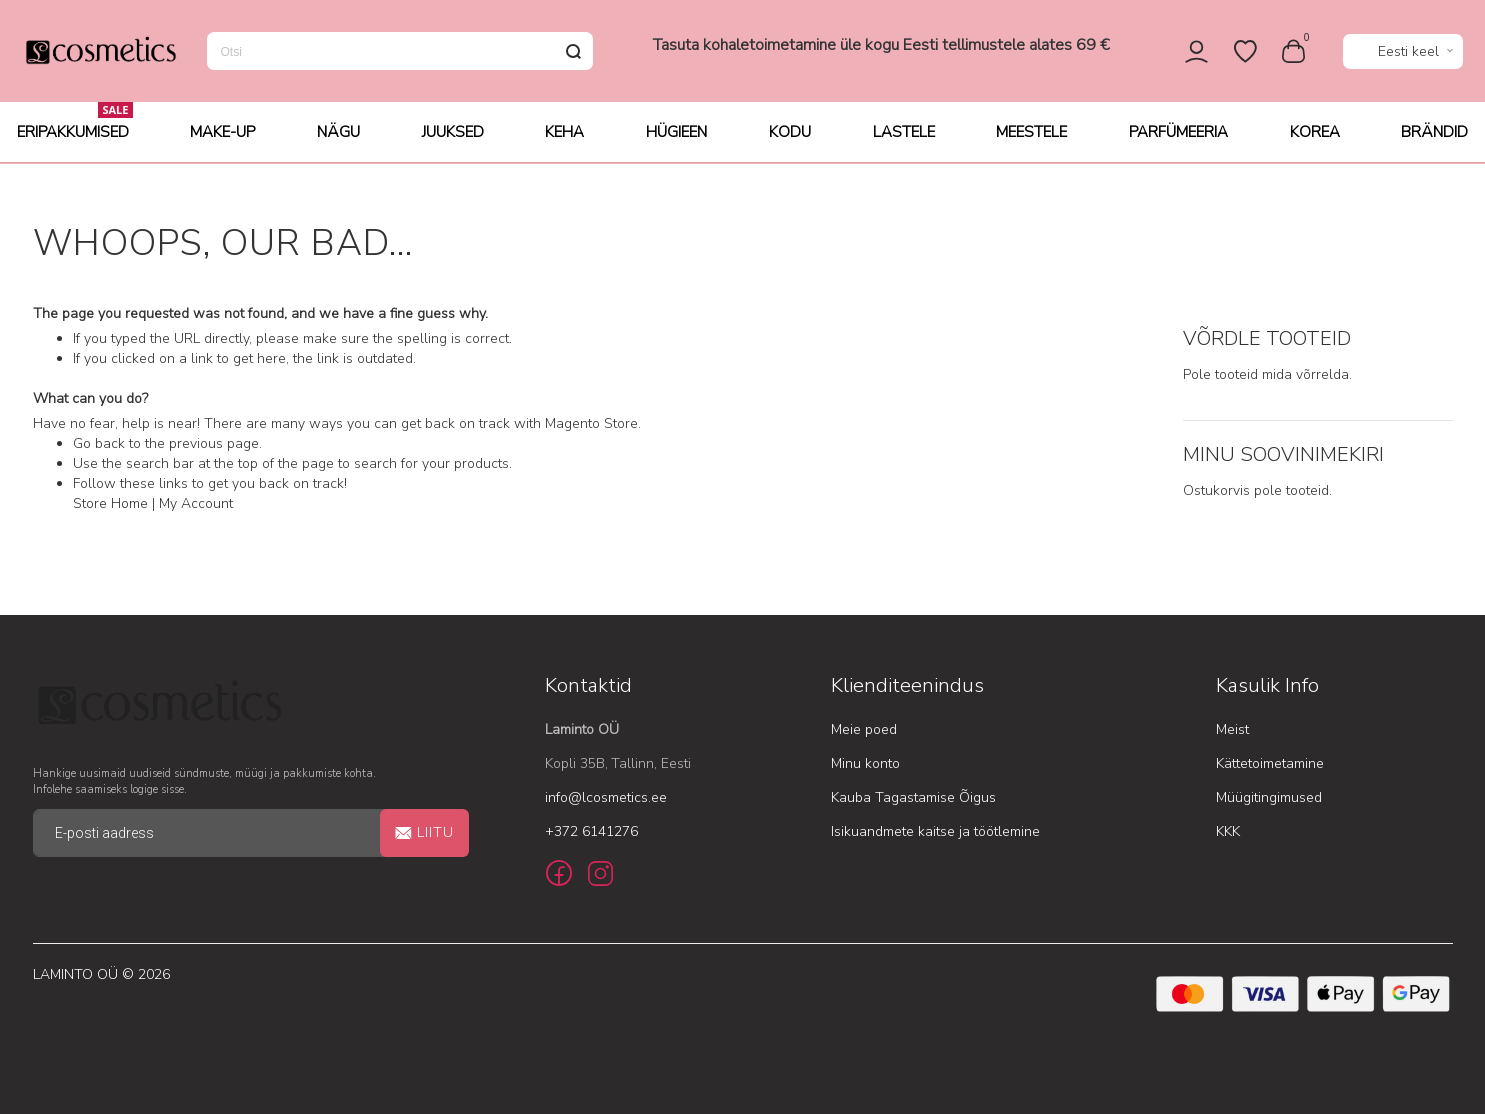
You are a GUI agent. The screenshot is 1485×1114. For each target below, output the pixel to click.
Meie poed (864, 729)
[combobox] (400, 52)
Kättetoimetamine (1270, 763)
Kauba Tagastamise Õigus (913, 797)
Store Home (110, 504)
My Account (196, 504)
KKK (1228, 831)
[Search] (574, 52)
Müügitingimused (1269, 797)
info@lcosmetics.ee (606, 797)
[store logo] (100, 52)
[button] (1403, 52)
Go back (99, 444)
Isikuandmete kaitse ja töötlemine (935, 831)
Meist (1232, 729)
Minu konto (865, 763)
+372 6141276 (591, 831)
